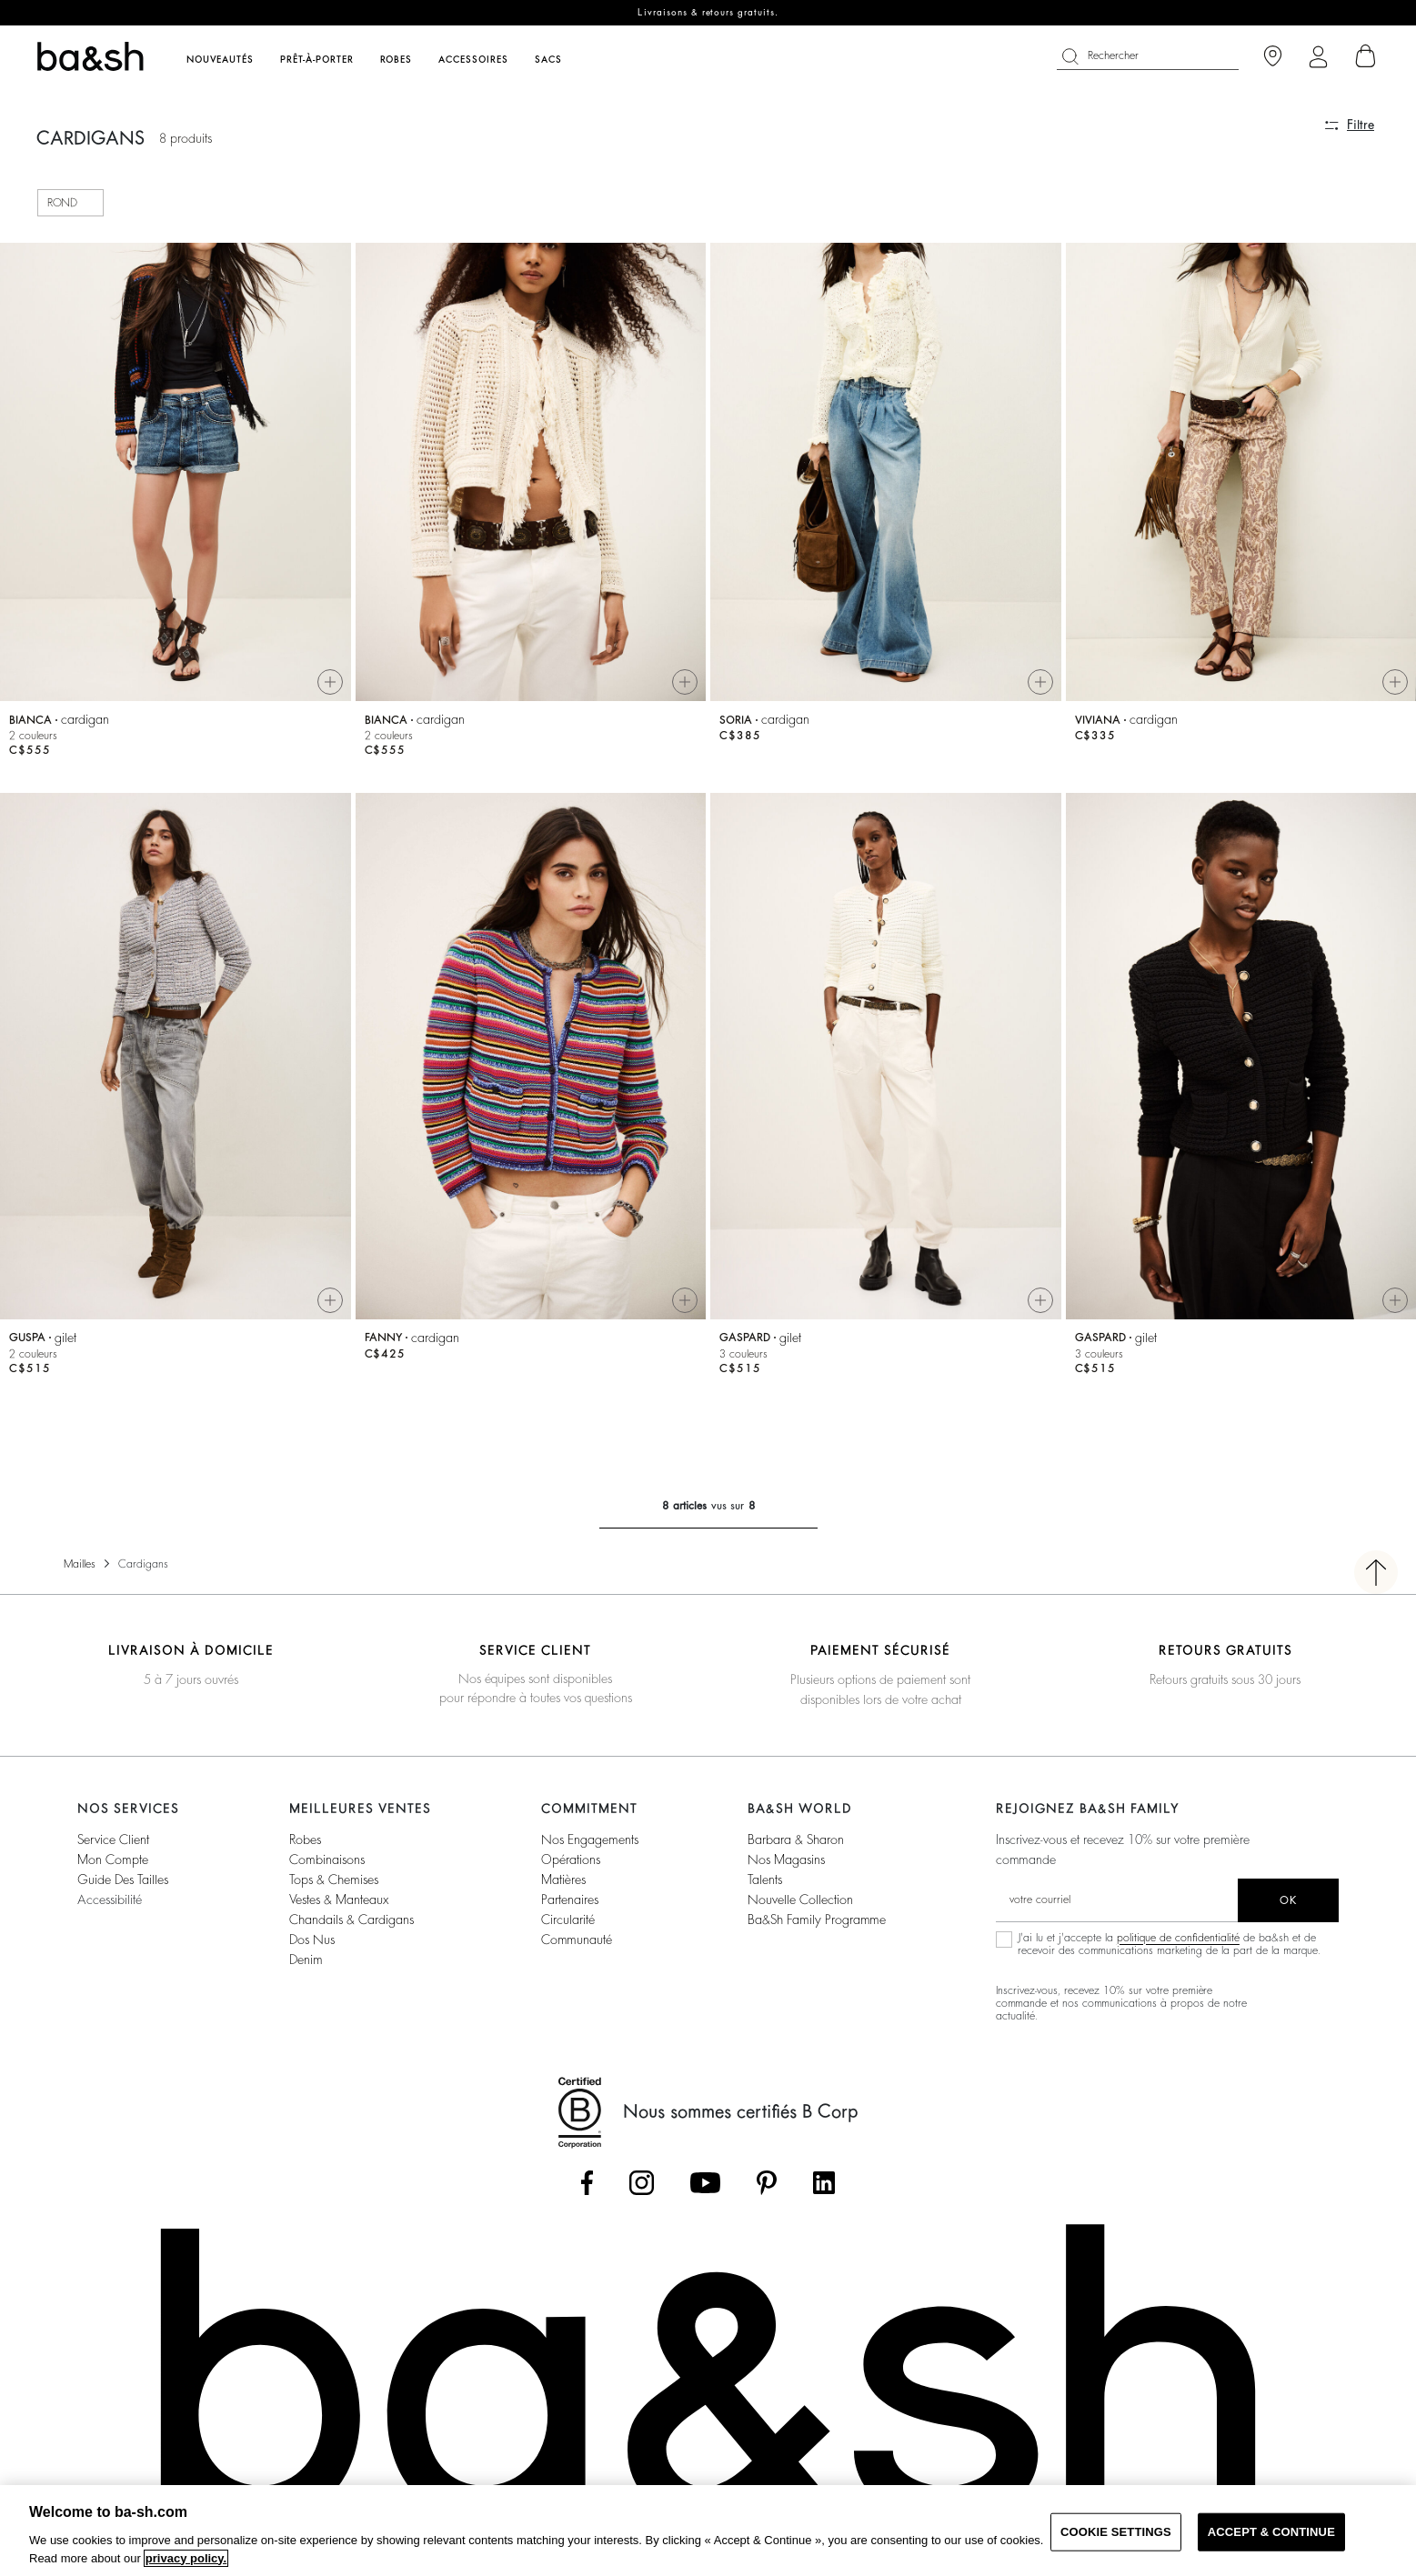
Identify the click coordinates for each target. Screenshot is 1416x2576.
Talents (765, 1886)
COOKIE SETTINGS (1115, 2532)
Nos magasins (786, 1866)
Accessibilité (109, 1906)
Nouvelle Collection (800, 1906)
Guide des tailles (122, 1886)
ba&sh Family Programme (817, 1926)
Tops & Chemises (333, 1886)
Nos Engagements (589, 1846)
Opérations (570, 1866)
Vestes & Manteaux (338, 1906)
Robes (305, 1846)
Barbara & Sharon (796, 1846)
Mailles (79, 1571)
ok (1288, 1907)
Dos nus (312, 1946)
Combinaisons (327, 1866)
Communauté (576, 1946)
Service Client (113, 1846)
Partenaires (569, 1906)
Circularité (568, 1926)
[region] (708, 2530)
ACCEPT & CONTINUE (1271, 2532)
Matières (563, 1886)
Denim (306, 1966)
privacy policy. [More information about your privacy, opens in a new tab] (186, 2558)
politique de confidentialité (1178, 1945)
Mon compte (112, 1866)
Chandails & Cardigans (351, 1926)
